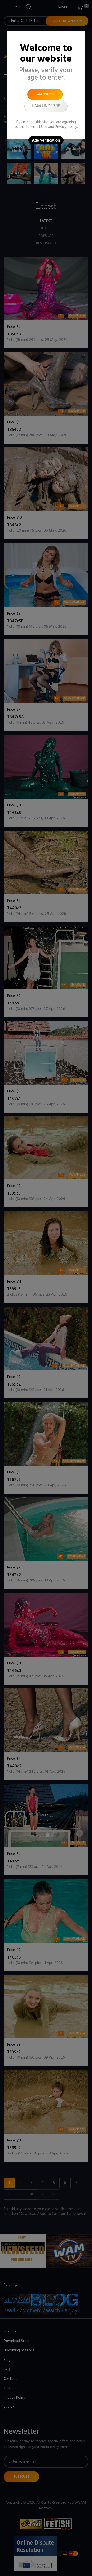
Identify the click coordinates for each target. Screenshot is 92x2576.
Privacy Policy (66, 127)
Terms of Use (36, 127)
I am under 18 (46, 106)
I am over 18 (45, 94)
